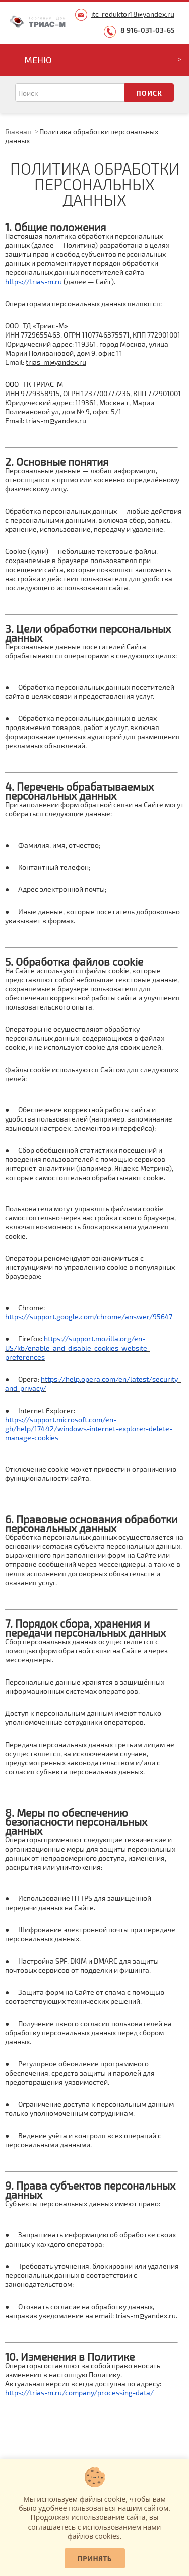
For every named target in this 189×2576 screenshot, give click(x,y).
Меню (38, 59)
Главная (18, 131)
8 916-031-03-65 (147, 30)
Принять (95, 2558)
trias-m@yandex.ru (56, 362)
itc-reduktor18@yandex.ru (132, 14)
